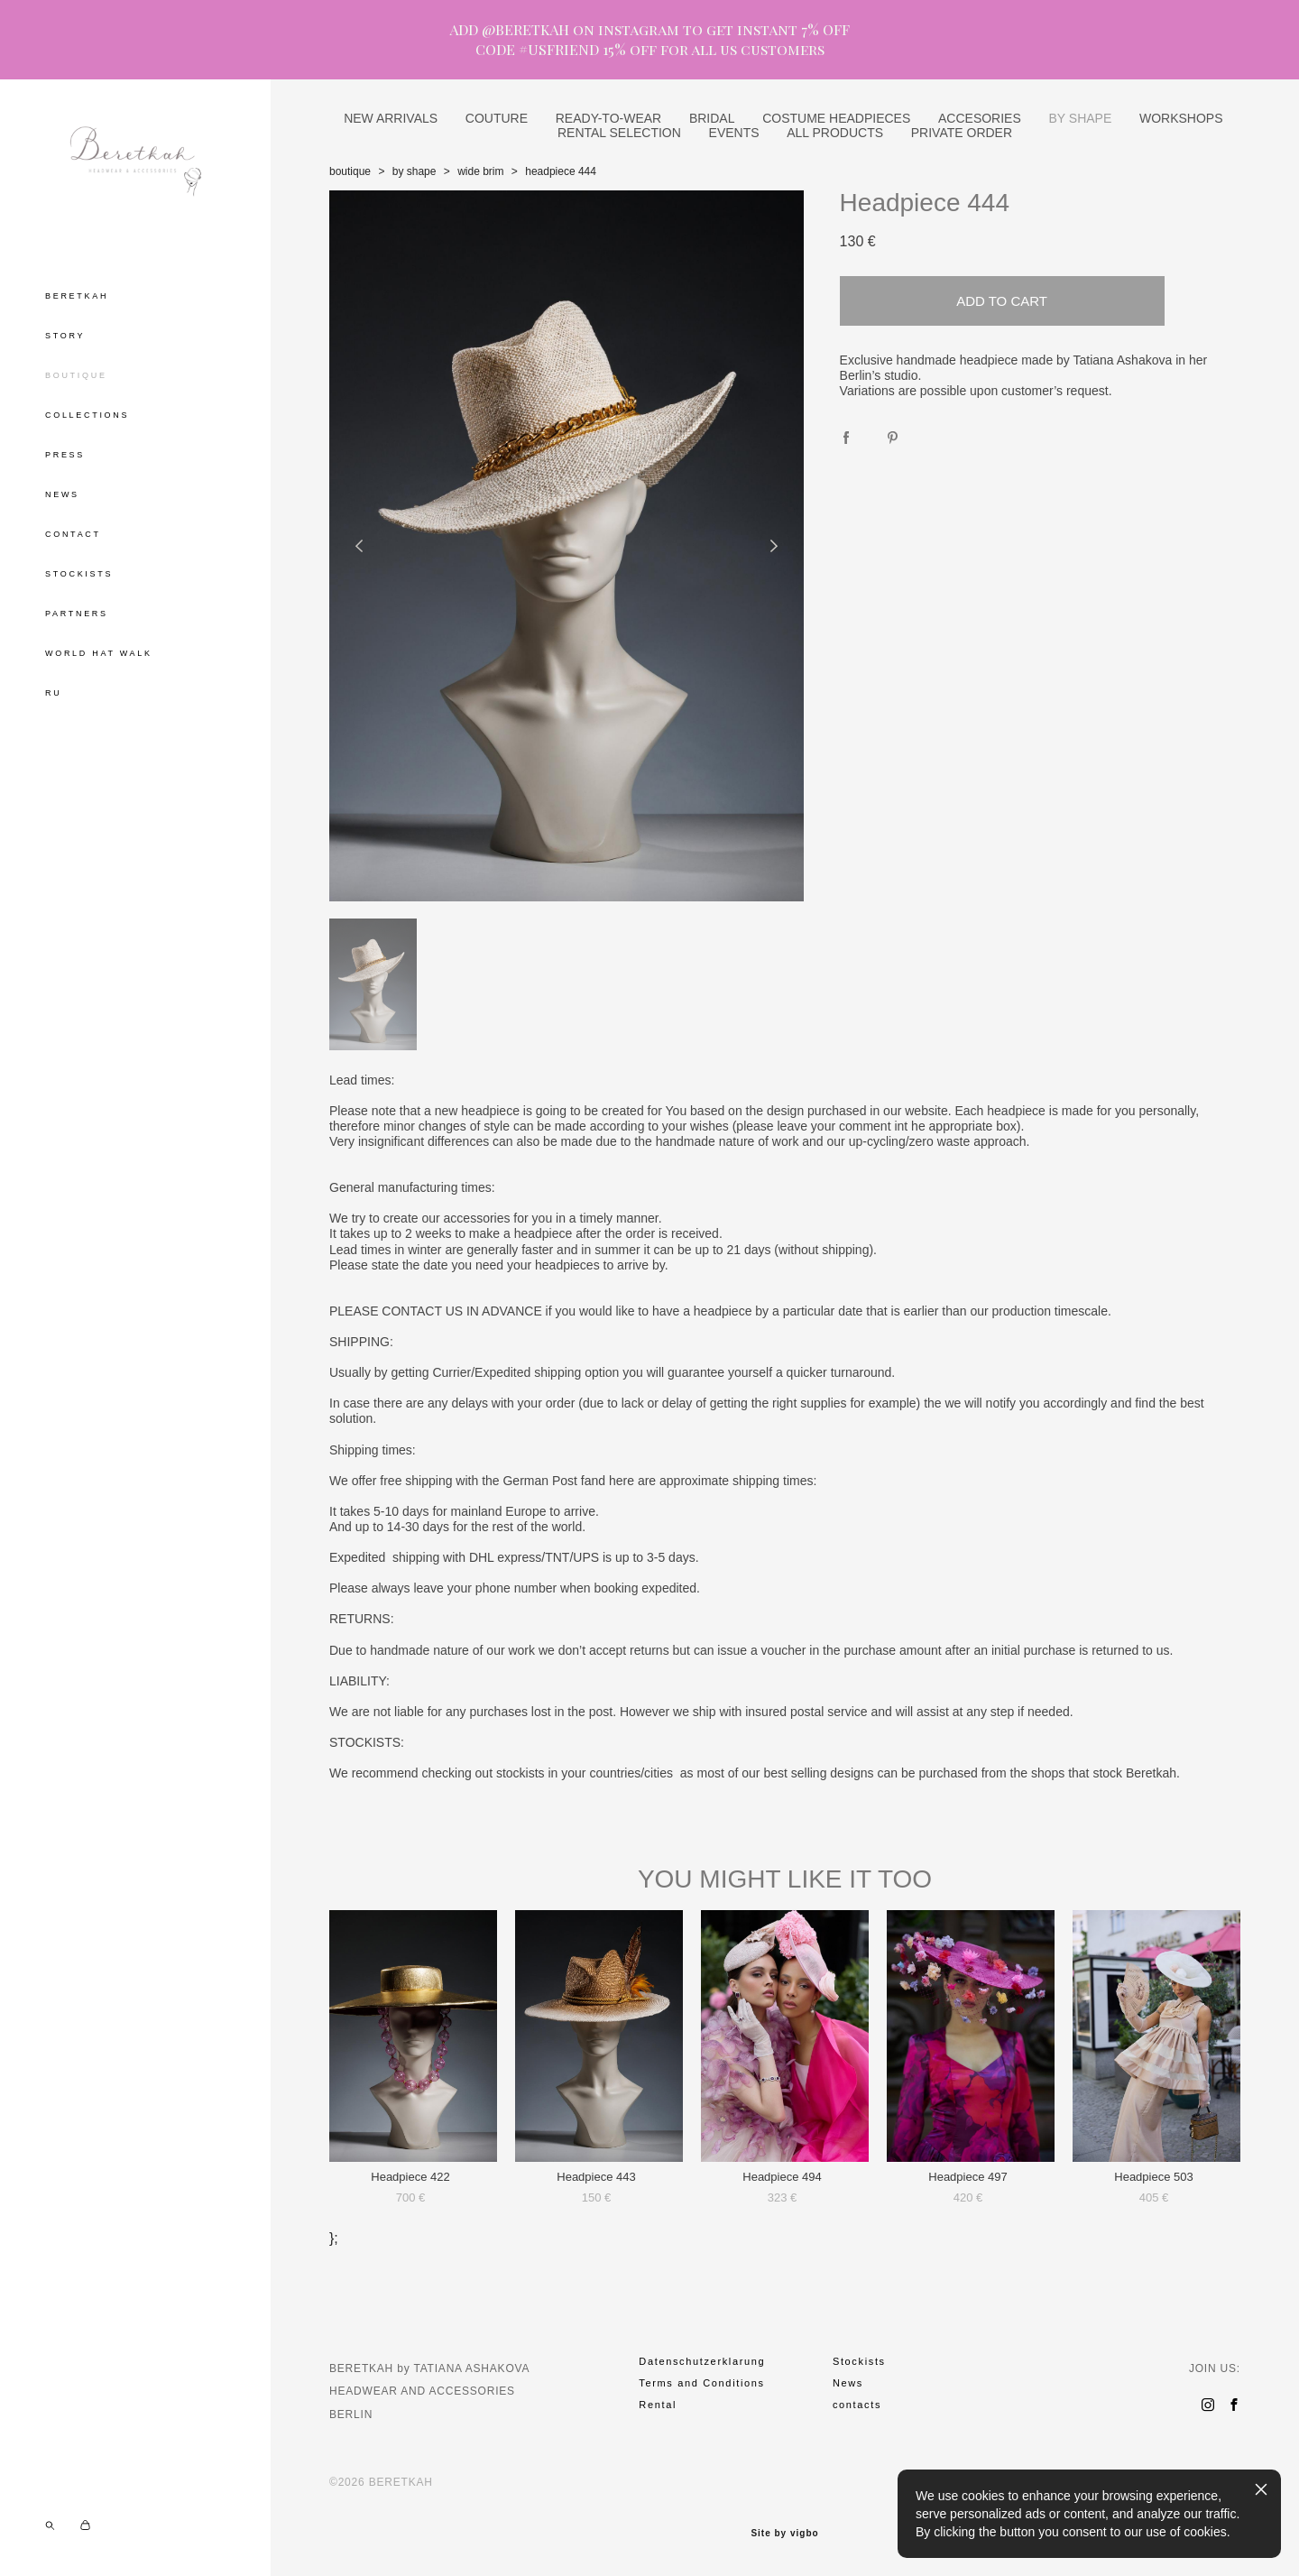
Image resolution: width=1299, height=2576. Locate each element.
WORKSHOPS (1181, 118)
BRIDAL (712, 118)
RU (53, 692)
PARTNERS (76, 613)
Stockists (859, 2361)
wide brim (480, 171)
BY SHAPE (1079, 118)
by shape (414, 171)
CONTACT (73, 534)
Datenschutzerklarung (702, 2361)
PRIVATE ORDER (961, 132)
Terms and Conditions (701, 2382)
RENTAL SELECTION (619, 132)
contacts (857, 2404)
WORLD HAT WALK (98, 653)
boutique (350, 171)
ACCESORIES (979, 118)
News (848, 2382)
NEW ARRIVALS (391, 118)
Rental (658, 2404)
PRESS (65, 454)
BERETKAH (76, 295)
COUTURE (496, 118)
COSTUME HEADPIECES (836, 118)
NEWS (62, 494)
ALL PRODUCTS (835, 132)
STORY (65, 335)
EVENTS (734, 132)
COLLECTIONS (87, 415)
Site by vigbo (784, 2533)
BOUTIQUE (76, 375)
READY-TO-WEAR (608, 118)
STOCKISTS (79, 573)
